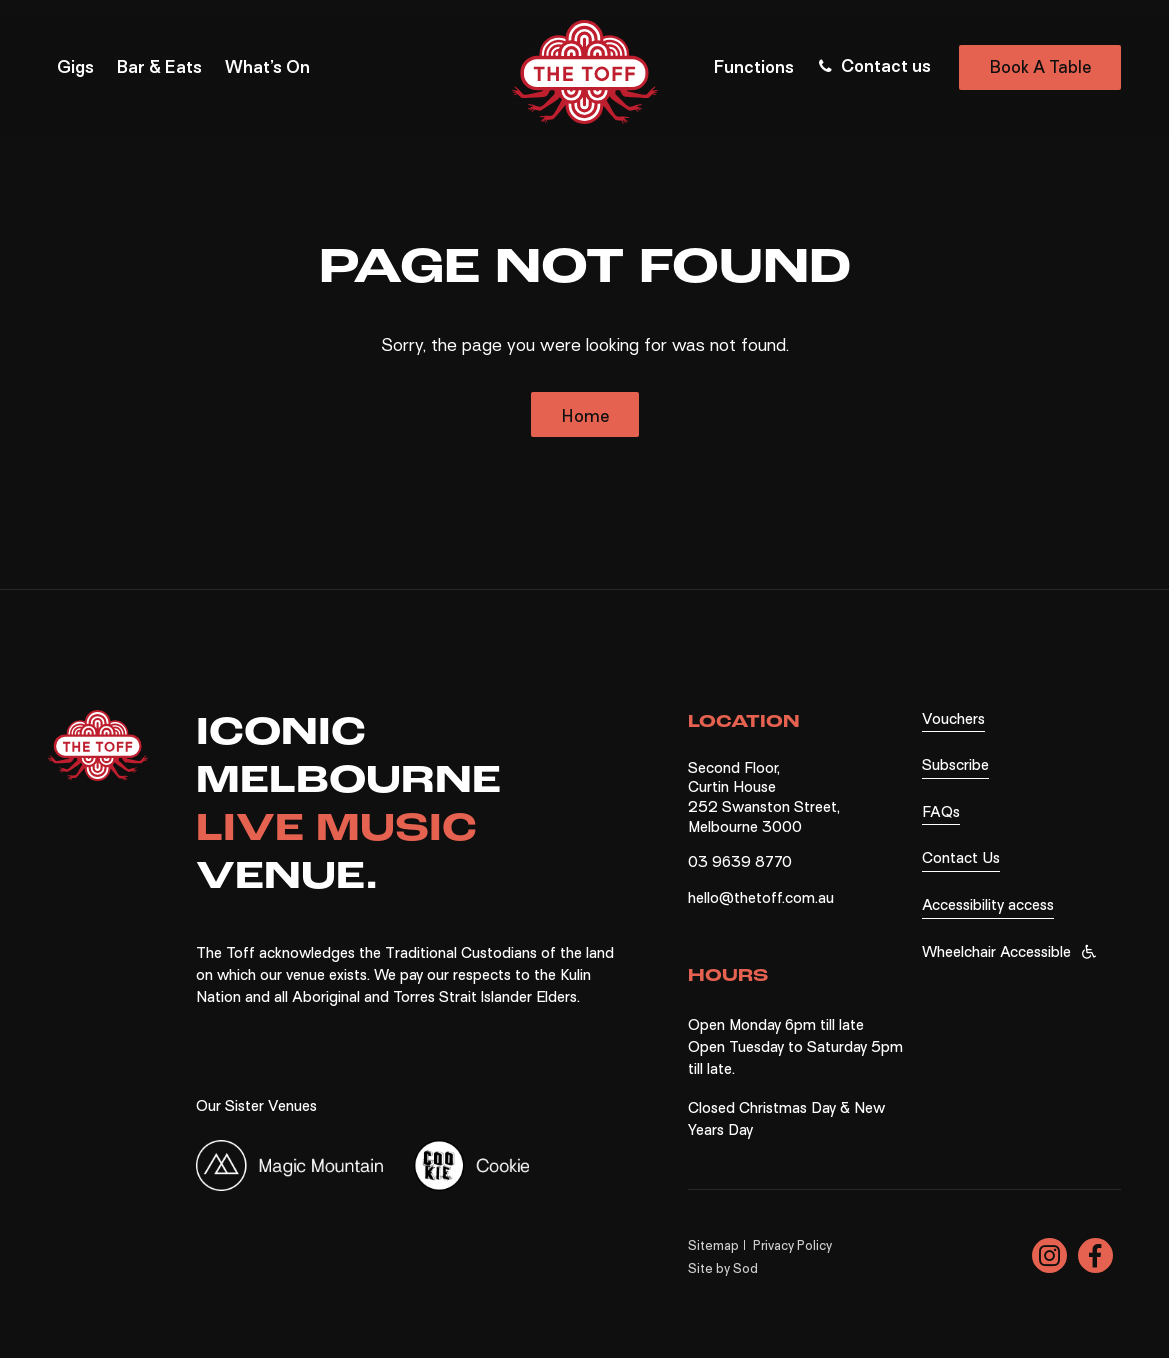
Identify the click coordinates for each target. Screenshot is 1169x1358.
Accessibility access (988, 905)
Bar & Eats (159, 67)
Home (585, 416)
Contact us (873, 66)
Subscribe (955, 765)
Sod (745, 1268)
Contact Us (961, 858)
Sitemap (713, 1245)
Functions (754, 67)
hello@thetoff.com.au (761, 898)
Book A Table (1040, 67)
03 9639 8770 (740, 862)
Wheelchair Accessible (996, 952)
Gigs (75, 67)
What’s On (267, 67)
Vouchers (953, 719)
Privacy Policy (792, 1245)
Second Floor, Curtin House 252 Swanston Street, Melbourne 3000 (764, 797)
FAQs (941, 812)
